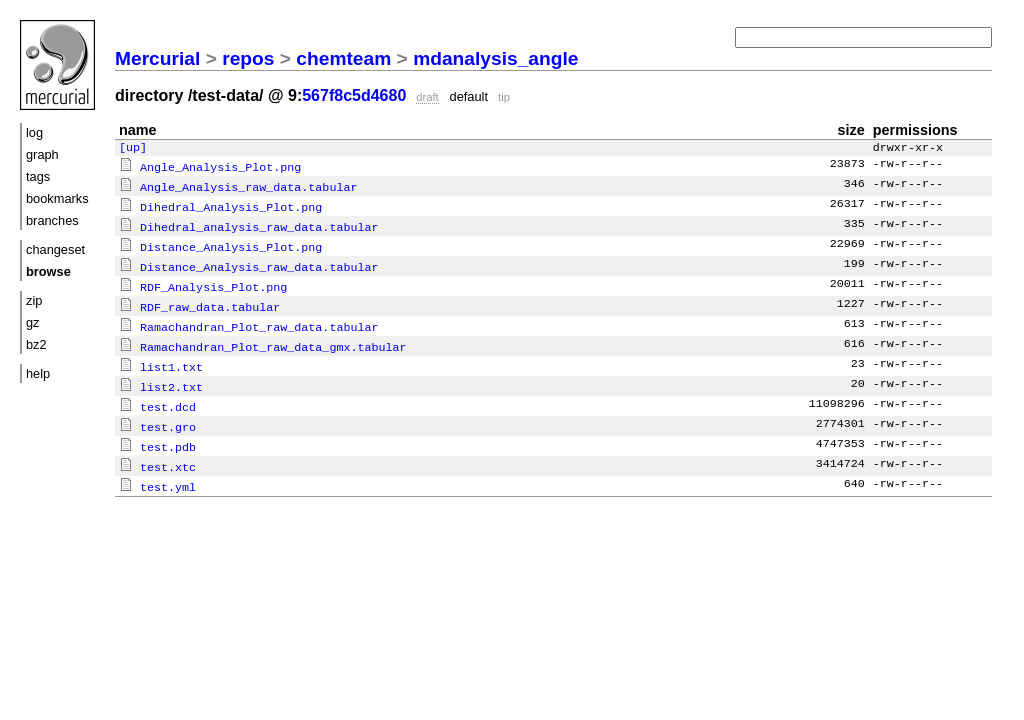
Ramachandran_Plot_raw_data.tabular (248, 320)
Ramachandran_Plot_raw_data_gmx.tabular (263, 339)
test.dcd (157, 396)
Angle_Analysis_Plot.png (210, 168)
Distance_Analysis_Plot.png (220, 244)
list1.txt (161, 358)
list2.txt (161, 377)
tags (38, 176)
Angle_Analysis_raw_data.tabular (238, 187)
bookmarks (57, 198)
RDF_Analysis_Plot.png (203, 282)
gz (33, 322)
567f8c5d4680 (354, 95)
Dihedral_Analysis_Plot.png (220, 206)
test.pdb (157, 434)
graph (42, 154)
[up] (133, 149)
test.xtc (157, 453)
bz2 (36, 344)
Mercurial (157, 58)
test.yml (157, 472)
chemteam (343, 58)
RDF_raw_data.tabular (199, 301)
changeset (55, 249)
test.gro (157, 415)
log (34, 132)
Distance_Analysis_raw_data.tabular (248, 263)
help (38, 373)
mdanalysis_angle (495, 58)
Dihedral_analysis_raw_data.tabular (248, 225)
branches (52, 220)
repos (248, 58)
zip (34, 300)
